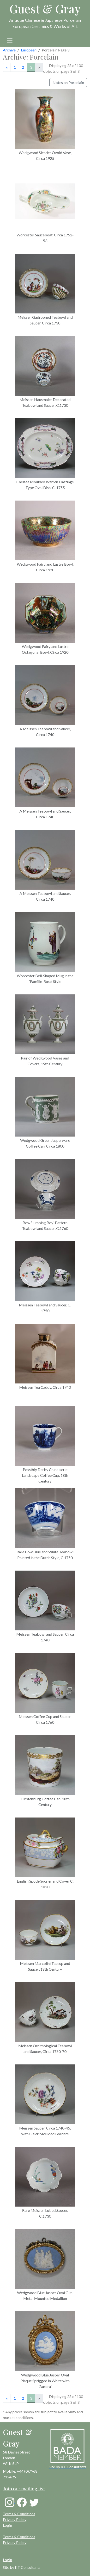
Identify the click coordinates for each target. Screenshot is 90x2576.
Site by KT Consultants (22, 2567)
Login (7, 2559)
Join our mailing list (24, 2488)
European (28, 50)
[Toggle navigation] (9, 40)
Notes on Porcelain (68, 82)
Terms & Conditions (19, 2513)
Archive (9, 50)
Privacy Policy (14, 2519)
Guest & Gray (45, 8)
